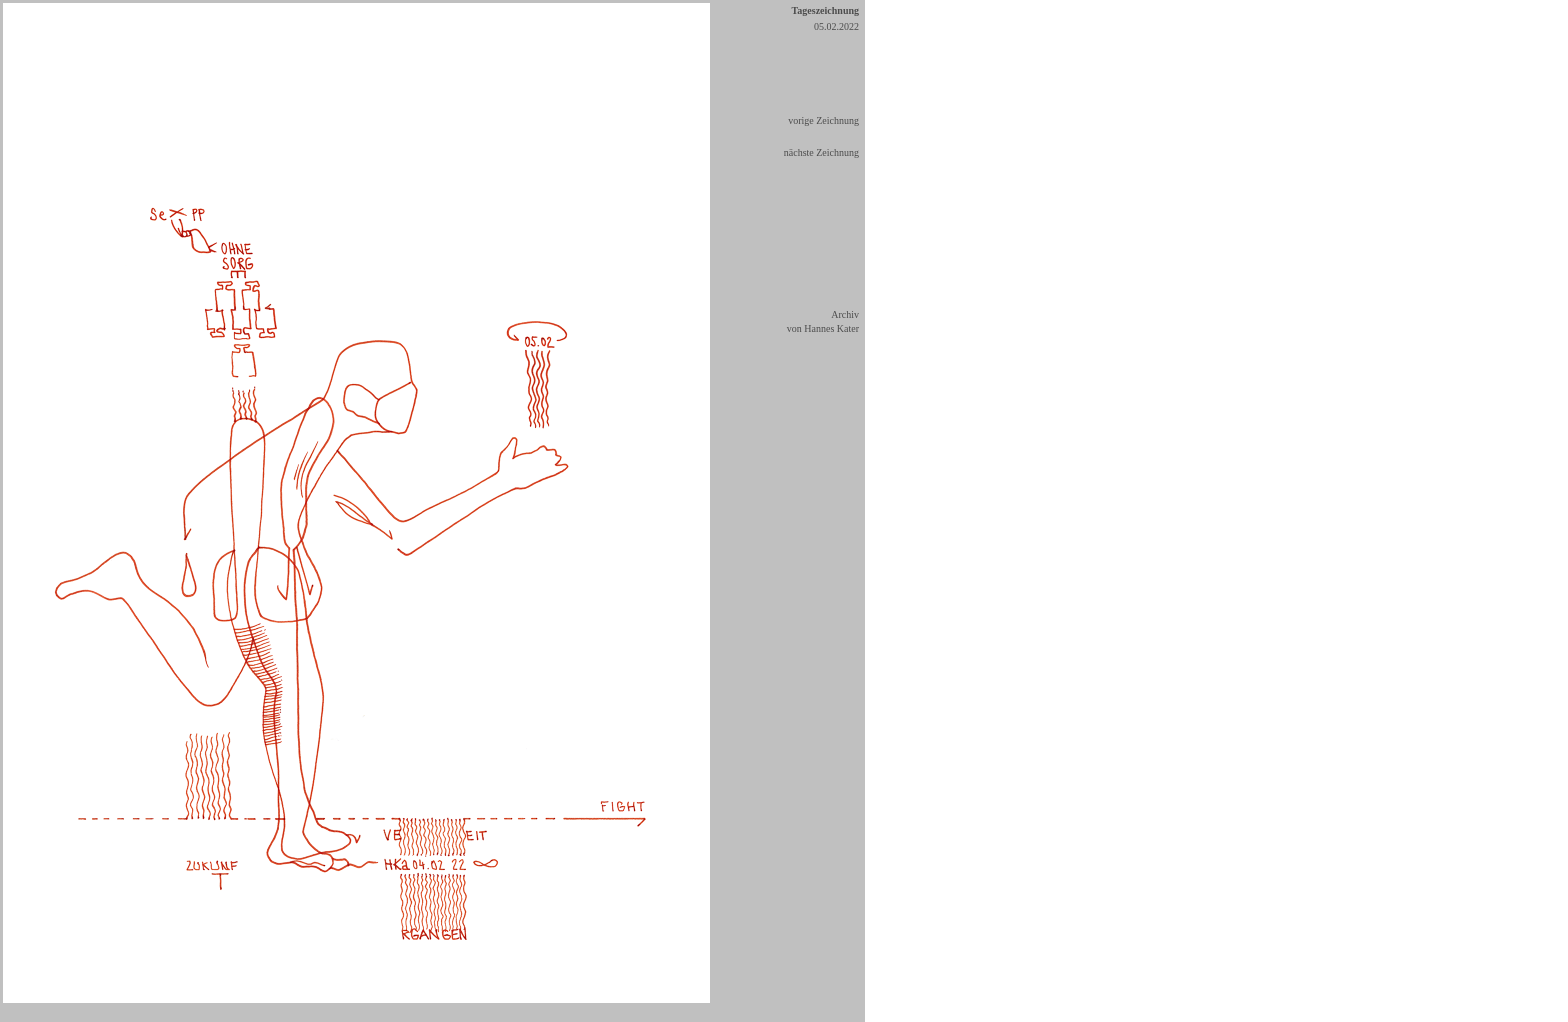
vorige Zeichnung (823, 120)
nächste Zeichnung (821, 152)
